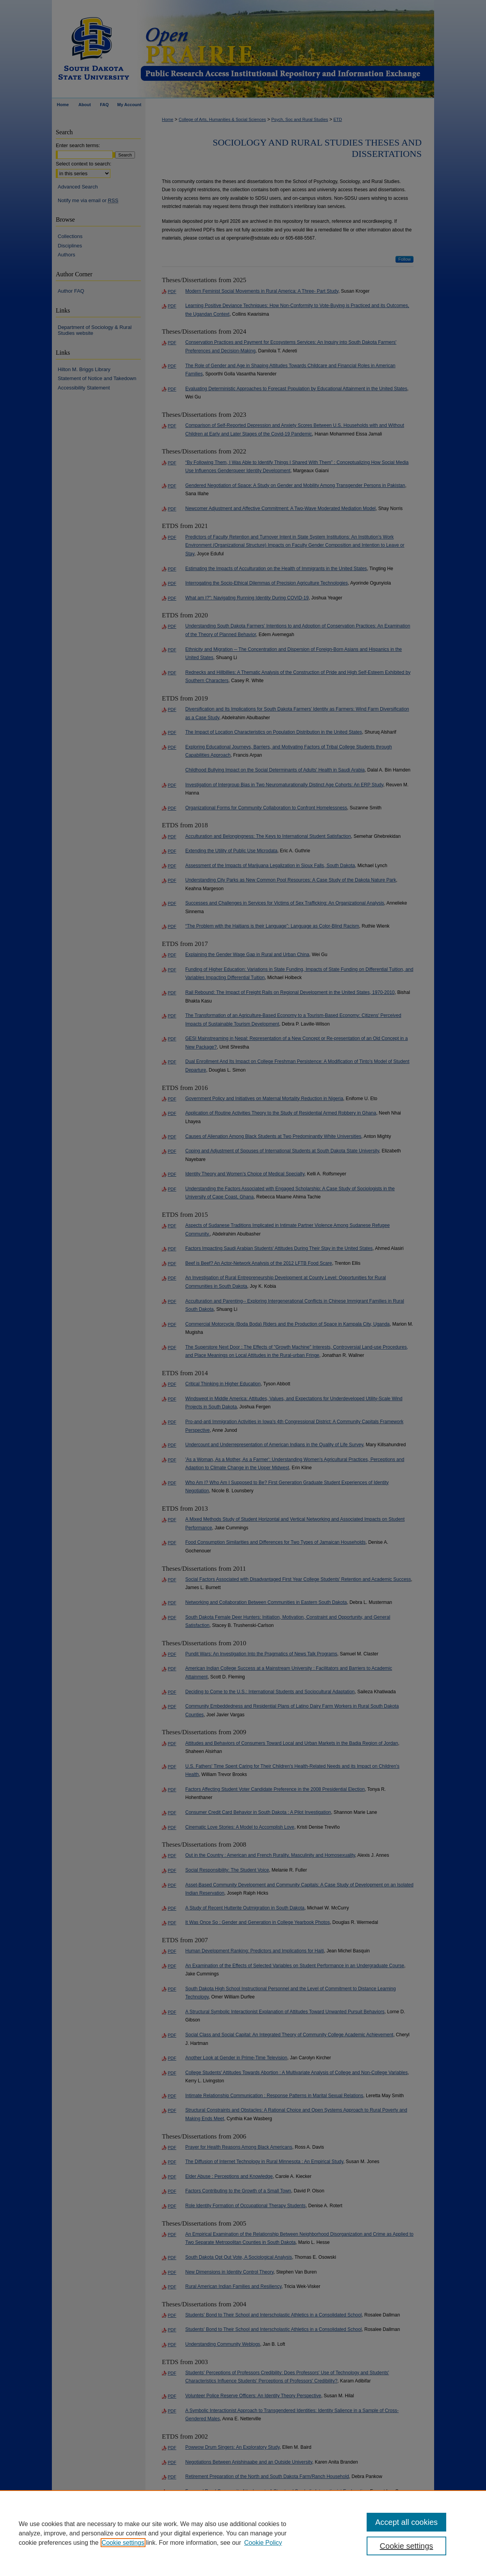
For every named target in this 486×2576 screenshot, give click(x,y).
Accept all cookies (406, 2522)
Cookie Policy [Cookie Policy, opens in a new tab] (263, 2542)
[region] (243, 2533)
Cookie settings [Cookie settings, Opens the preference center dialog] (406, 2546)
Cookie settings (123, 2542)
